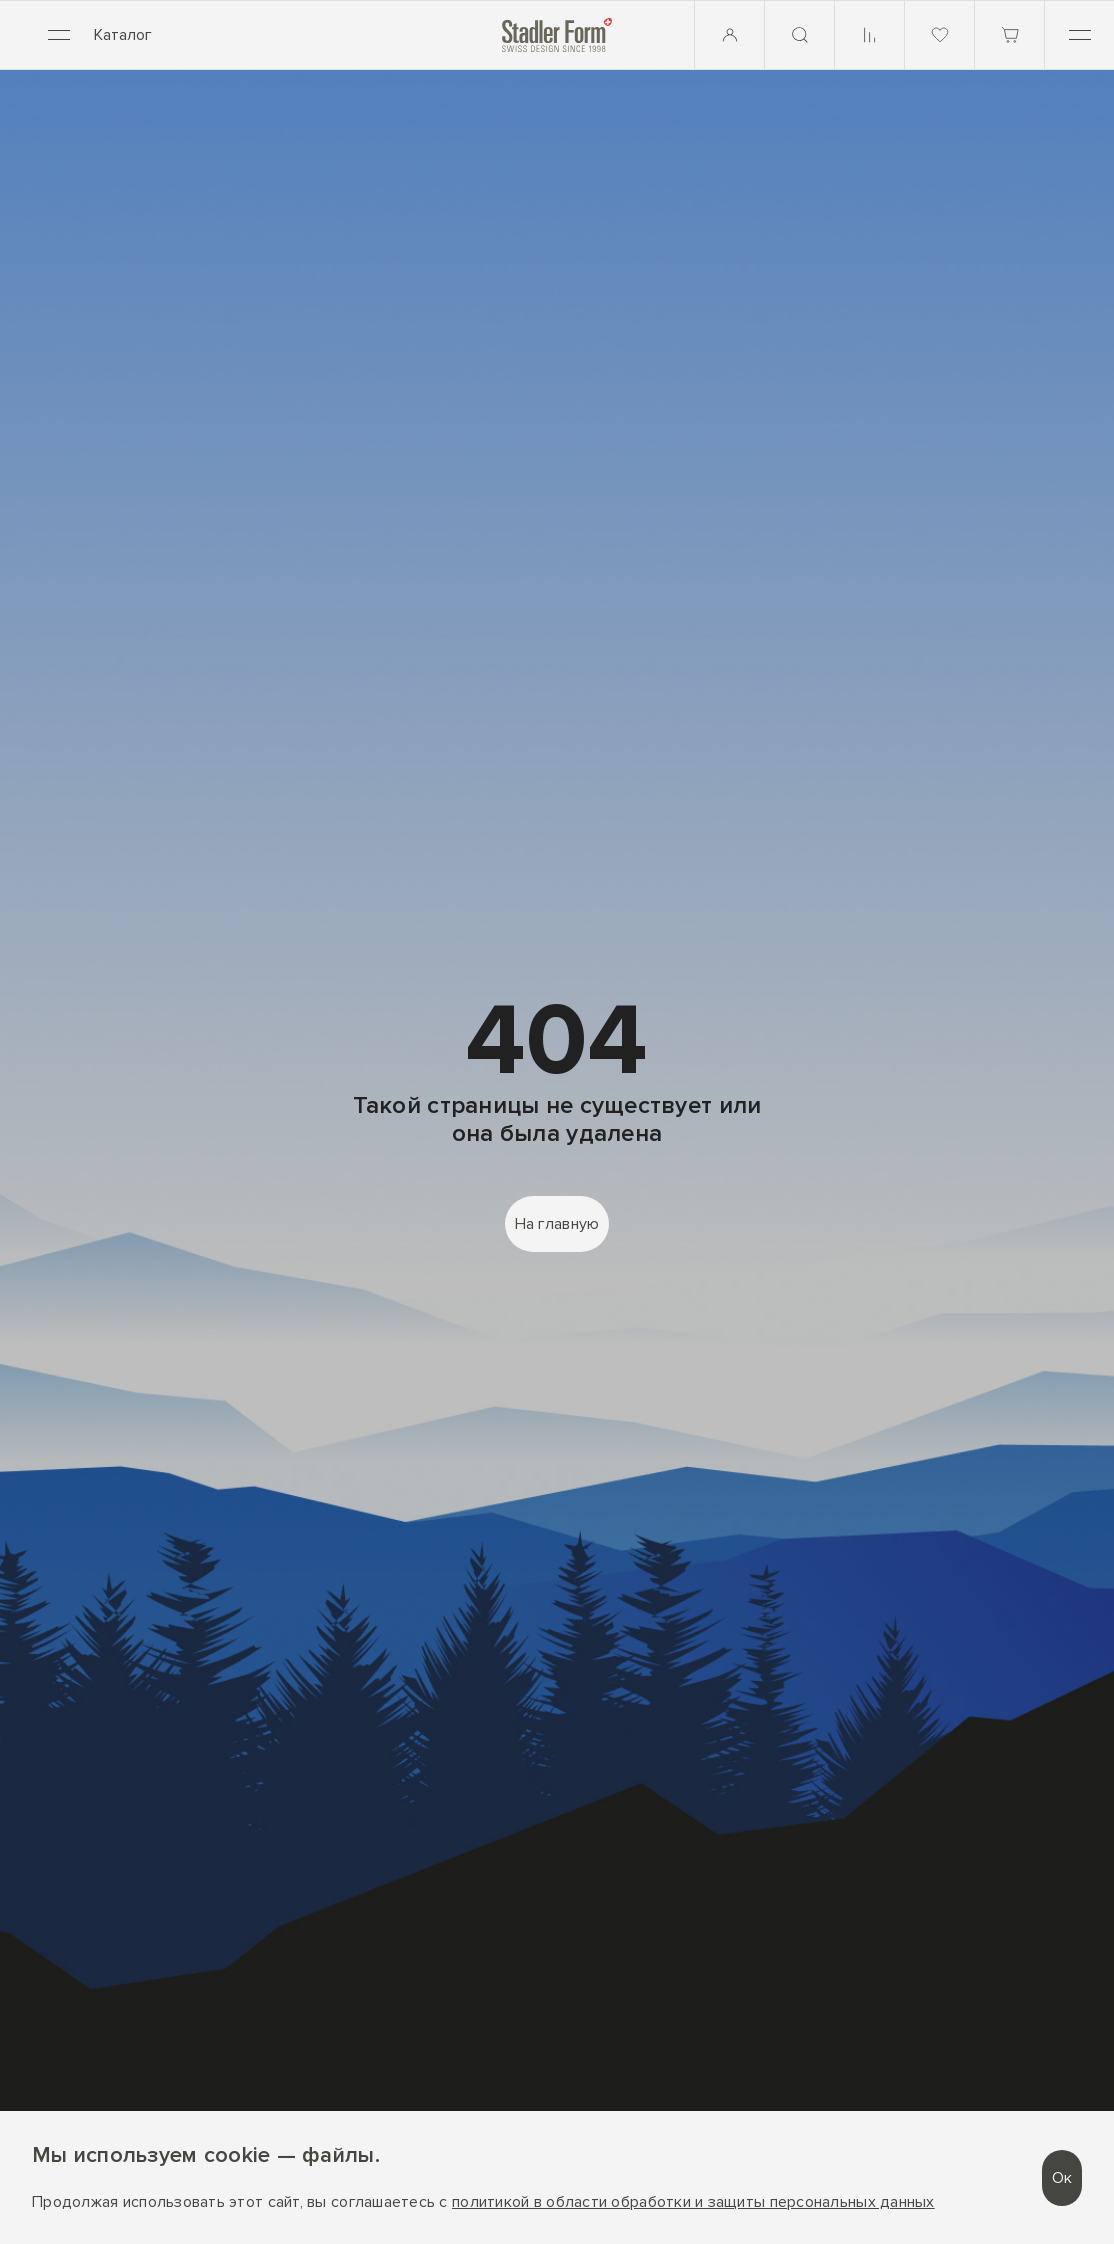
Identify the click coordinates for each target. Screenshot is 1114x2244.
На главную (557, 1224)
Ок (1062, 2178)
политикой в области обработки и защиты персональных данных (693, 2202)
